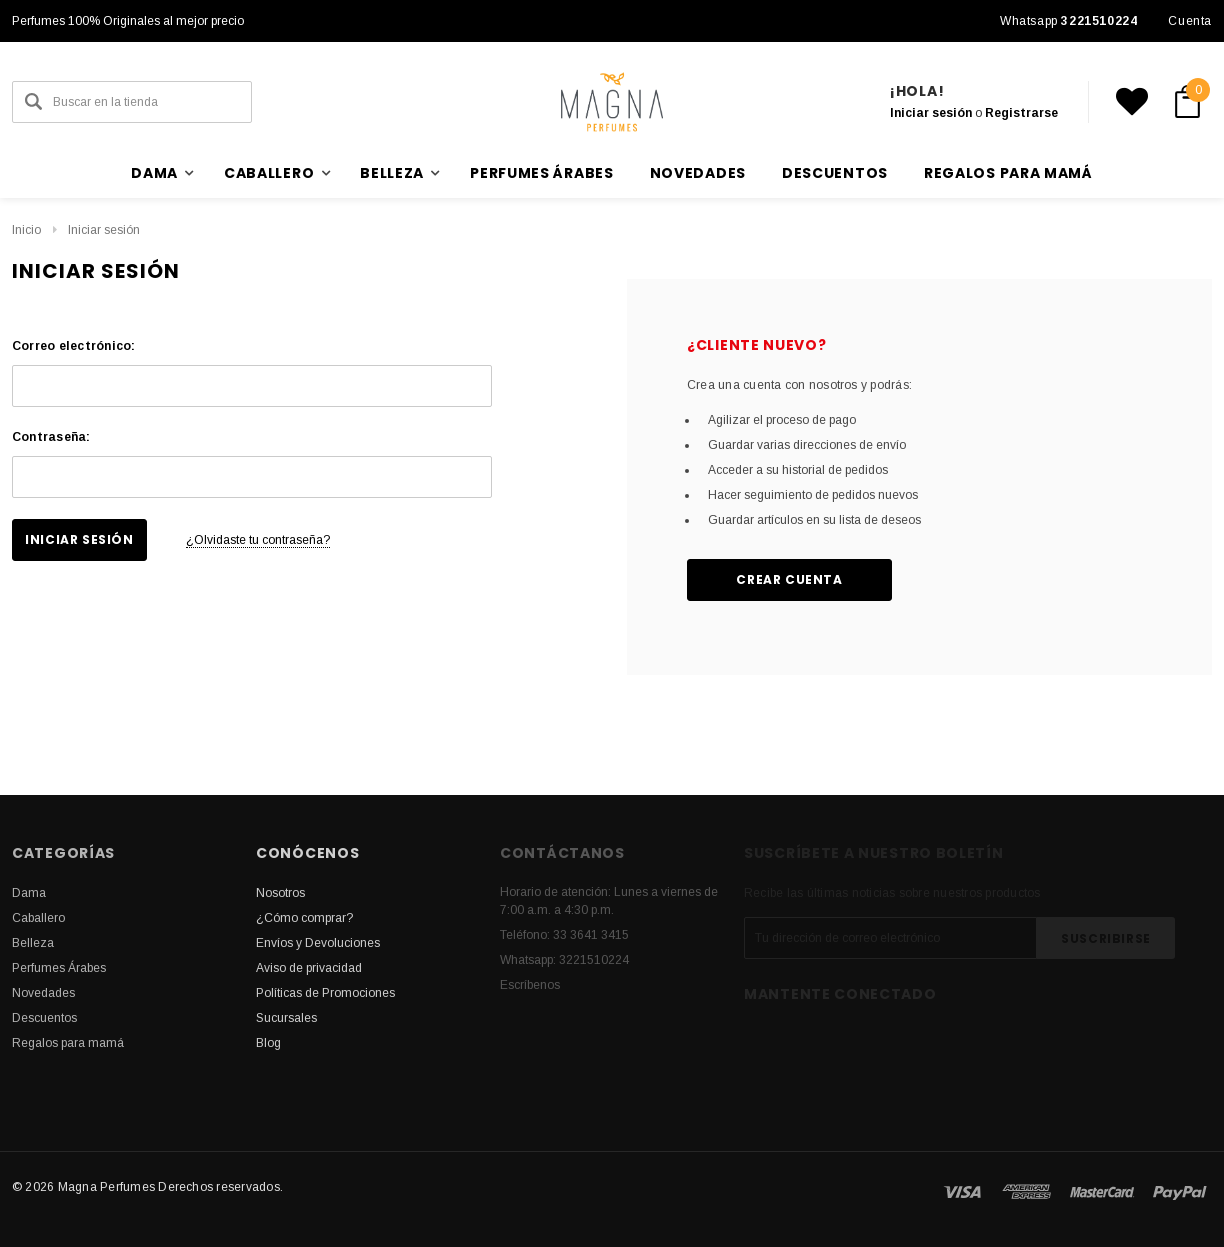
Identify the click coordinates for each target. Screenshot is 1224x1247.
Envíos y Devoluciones (318, 943)
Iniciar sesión (931, 113)
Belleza (33, 943)
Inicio (26, 230)
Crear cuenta (789, 579)
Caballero (38, 918)
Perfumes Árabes (542, 173)
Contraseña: (51, 437)
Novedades (698, 173)
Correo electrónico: (74, 346)
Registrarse (1021, 113)
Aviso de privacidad (309, 968)
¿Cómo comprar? (304, 918)
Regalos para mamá (1008, 173)
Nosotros (280, 893)
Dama (29, 893)
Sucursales (286, 1018)
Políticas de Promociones (325, 993)
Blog (268, 1043)
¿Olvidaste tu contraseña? (258, 540)
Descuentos (835, 173)
